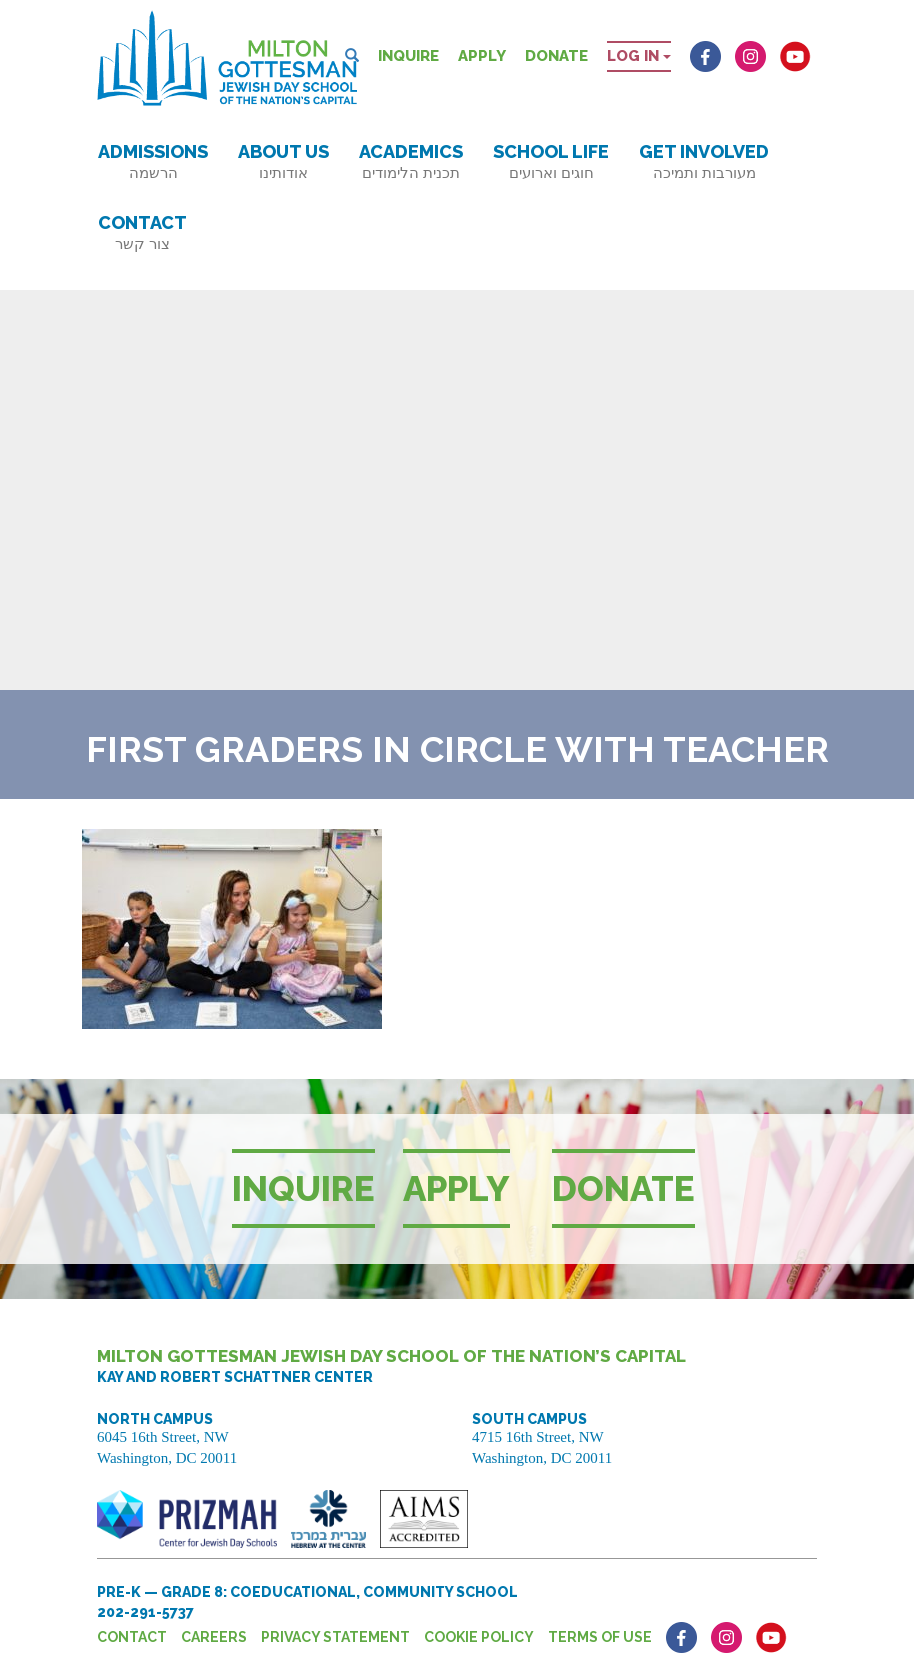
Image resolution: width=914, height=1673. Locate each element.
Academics (411, 161)
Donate (556, 56)
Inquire (408, 56)
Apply (482, 56)
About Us (283, 161)
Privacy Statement (335, 1637)
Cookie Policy (479, 1637)
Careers (214, 1637)
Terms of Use (600, 1637)
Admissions (153, 161)
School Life (551, 161)
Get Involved (704, 161)
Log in (639, 56)
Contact (142, 232)
